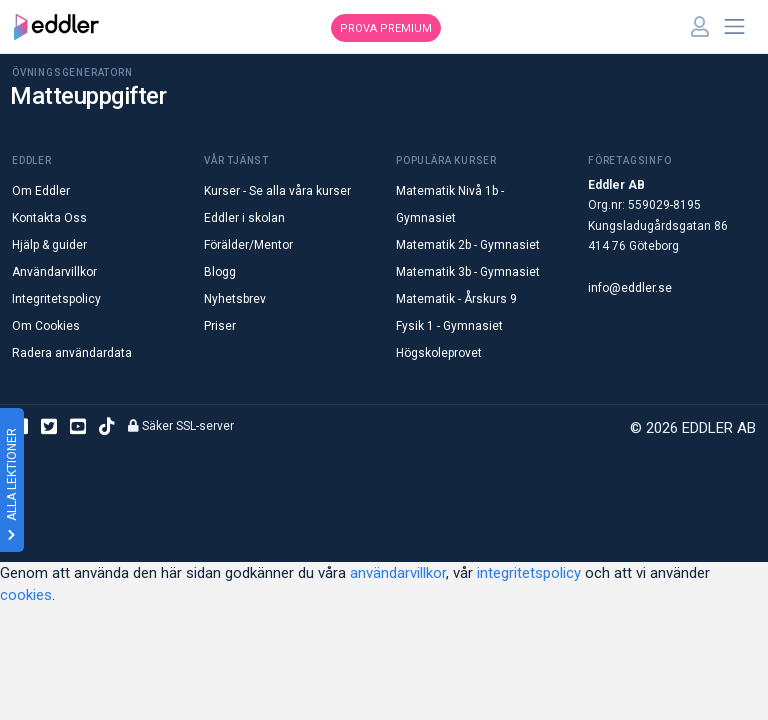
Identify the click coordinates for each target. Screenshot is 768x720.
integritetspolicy (529, 573)
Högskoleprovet (439, 353)
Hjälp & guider (49, 245)
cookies (26, 595)
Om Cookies (46, 326)
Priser (220, 326)
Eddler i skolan (244, 218)
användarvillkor (398, 573)
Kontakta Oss (49, 218)
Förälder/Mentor (248, 245)
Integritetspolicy (56, 299)
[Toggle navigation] (735, 27)
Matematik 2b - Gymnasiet (468, 245)
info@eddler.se (630, 288)
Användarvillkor (54, 272)
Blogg (220, 272)
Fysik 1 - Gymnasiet (449, 326)
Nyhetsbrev (235, 299)
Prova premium (386, 28)
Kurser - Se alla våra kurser (277, 191)
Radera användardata (72, 353)
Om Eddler (41, 191)
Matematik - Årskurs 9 (456, 299)
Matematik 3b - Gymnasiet (468, 272)
